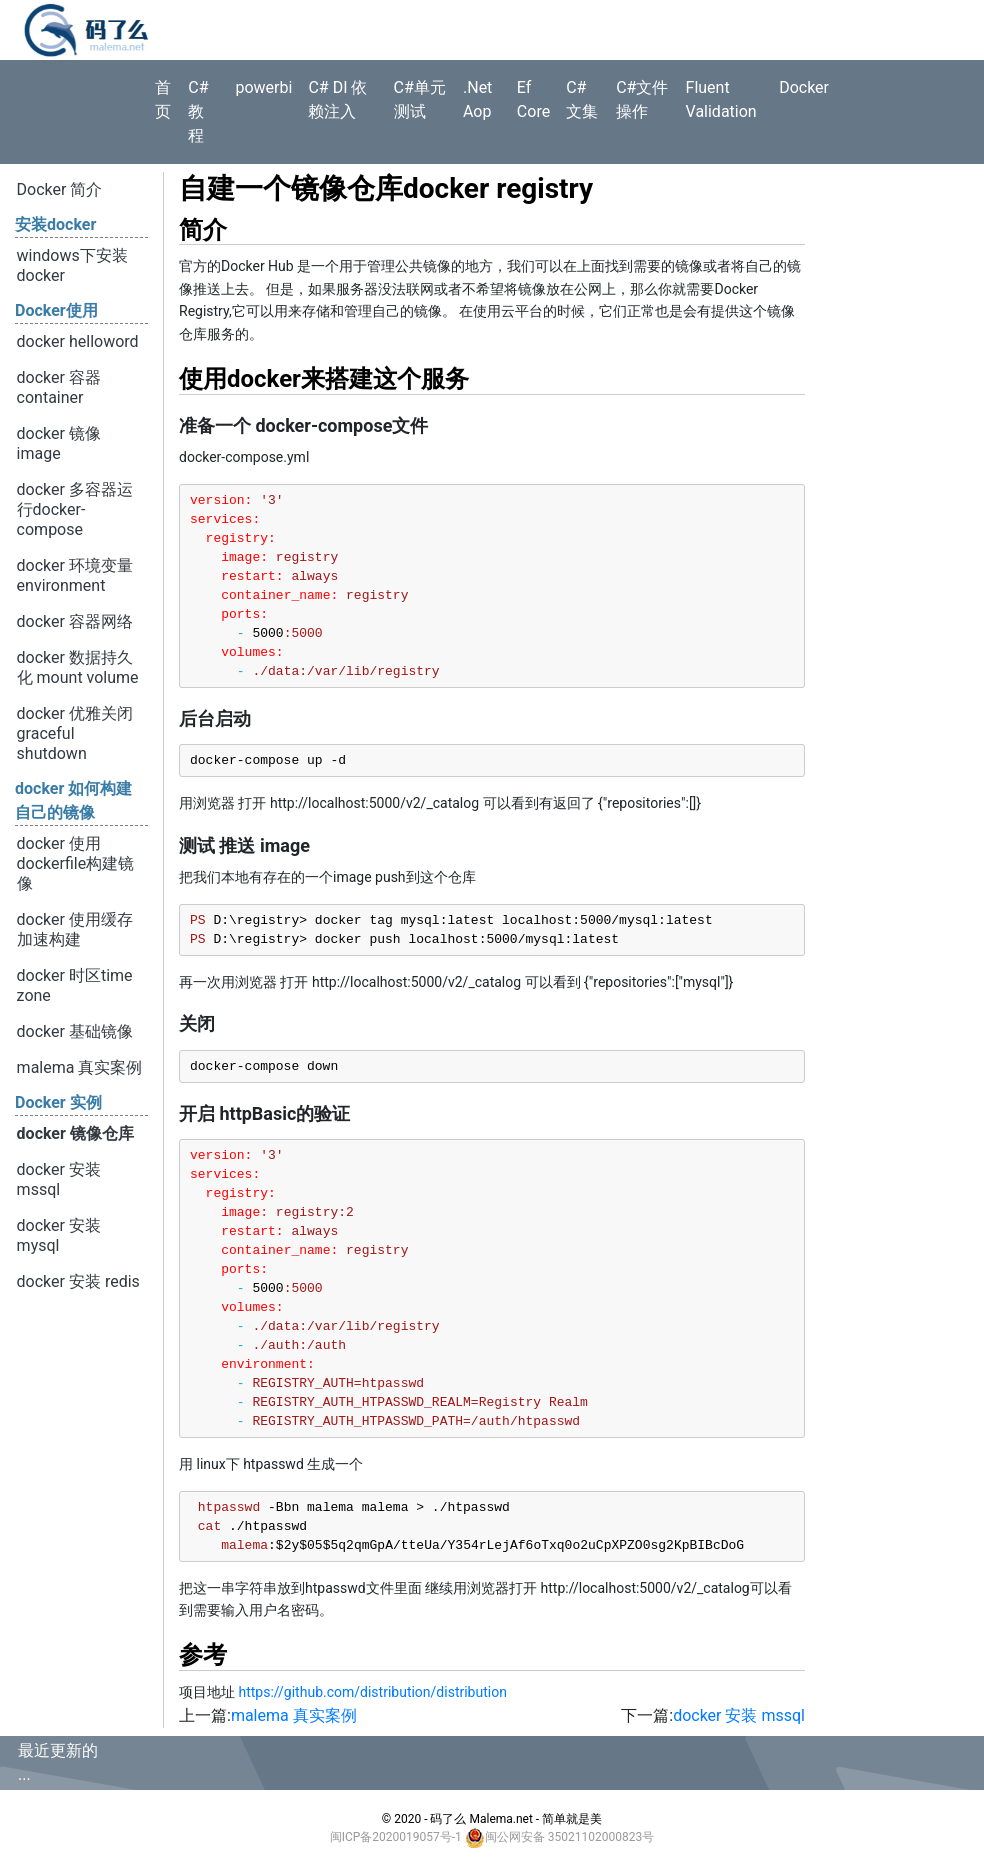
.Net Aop (477, 99)
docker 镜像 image (59, 443)
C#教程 (198, 111)
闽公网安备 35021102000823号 (569, 1837)
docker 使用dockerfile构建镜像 (76, 863)
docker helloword (78, 341)
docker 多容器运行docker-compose (75, 509)
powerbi (263, 87)
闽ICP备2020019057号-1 (396, 1837)
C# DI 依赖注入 (337, 99)
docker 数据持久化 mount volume (78, 667)
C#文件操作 (642, 99)
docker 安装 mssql (59, 1179)
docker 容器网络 (75, 621)
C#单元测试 (420, 99)
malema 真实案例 (80, 1067)
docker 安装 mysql (59, 1235)
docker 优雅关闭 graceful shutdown (75, 733)
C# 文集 (582, 99)
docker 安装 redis (78, 1281)
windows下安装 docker (72, 265)
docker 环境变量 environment (75, 575)
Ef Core (533, 99)
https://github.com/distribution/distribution (372, 1692)
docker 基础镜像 (75, 1031)
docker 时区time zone (75, 985)
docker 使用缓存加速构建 (75, 929)
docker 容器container (59, 387)
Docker (804, 87)
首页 (163, 99)
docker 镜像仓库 (75, 1133)
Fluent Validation (721, 99)
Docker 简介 (60, 189)
